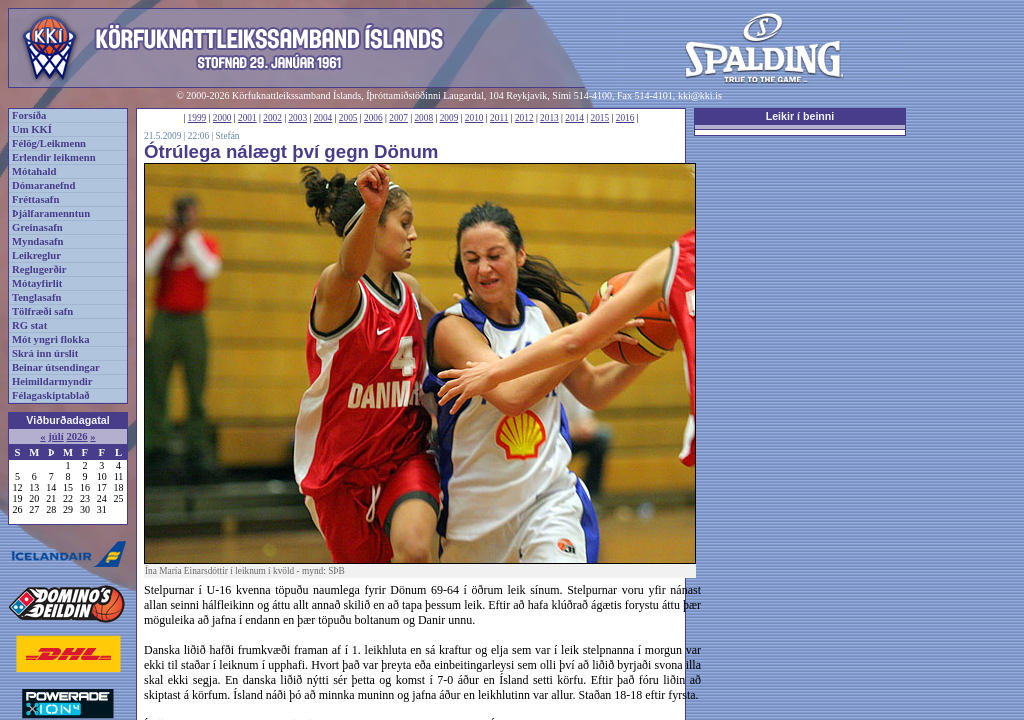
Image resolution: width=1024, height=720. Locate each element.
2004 (323, 118)
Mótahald (34, 171)
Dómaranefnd (43, 185)
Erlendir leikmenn (54, 157)
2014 (574, 118)
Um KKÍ (32, 129)
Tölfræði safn (42, 311)
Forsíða (29, 115)
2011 (499, 118)
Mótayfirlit (37, 283)
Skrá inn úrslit (45, 353)
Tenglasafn (36, 297)
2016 (625, 118)
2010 (474, 118)
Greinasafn (37, 227)
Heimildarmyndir (52, 381)
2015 (600, 118)
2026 (76, 436)
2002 (272, 118)
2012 (524, 118)
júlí (55, 436)
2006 (373, 118)
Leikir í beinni (800, 116)
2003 (297, 118)
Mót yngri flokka (51, 339)
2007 (398, 118)
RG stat (29, 325)
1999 (197, 118)
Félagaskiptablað (51, 395)
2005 (348, 118)
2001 (247, 118)
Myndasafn (38, 241)
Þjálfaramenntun (51, 213)
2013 (549, 118)
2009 (449, 118)
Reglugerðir (39, 269)
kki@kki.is (700, 95)
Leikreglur (36, 255)
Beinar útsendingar (56, 367)
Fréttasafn (35, 199)
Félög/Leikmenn (49, 143)
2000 (222, 118)
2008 (423, 118)
